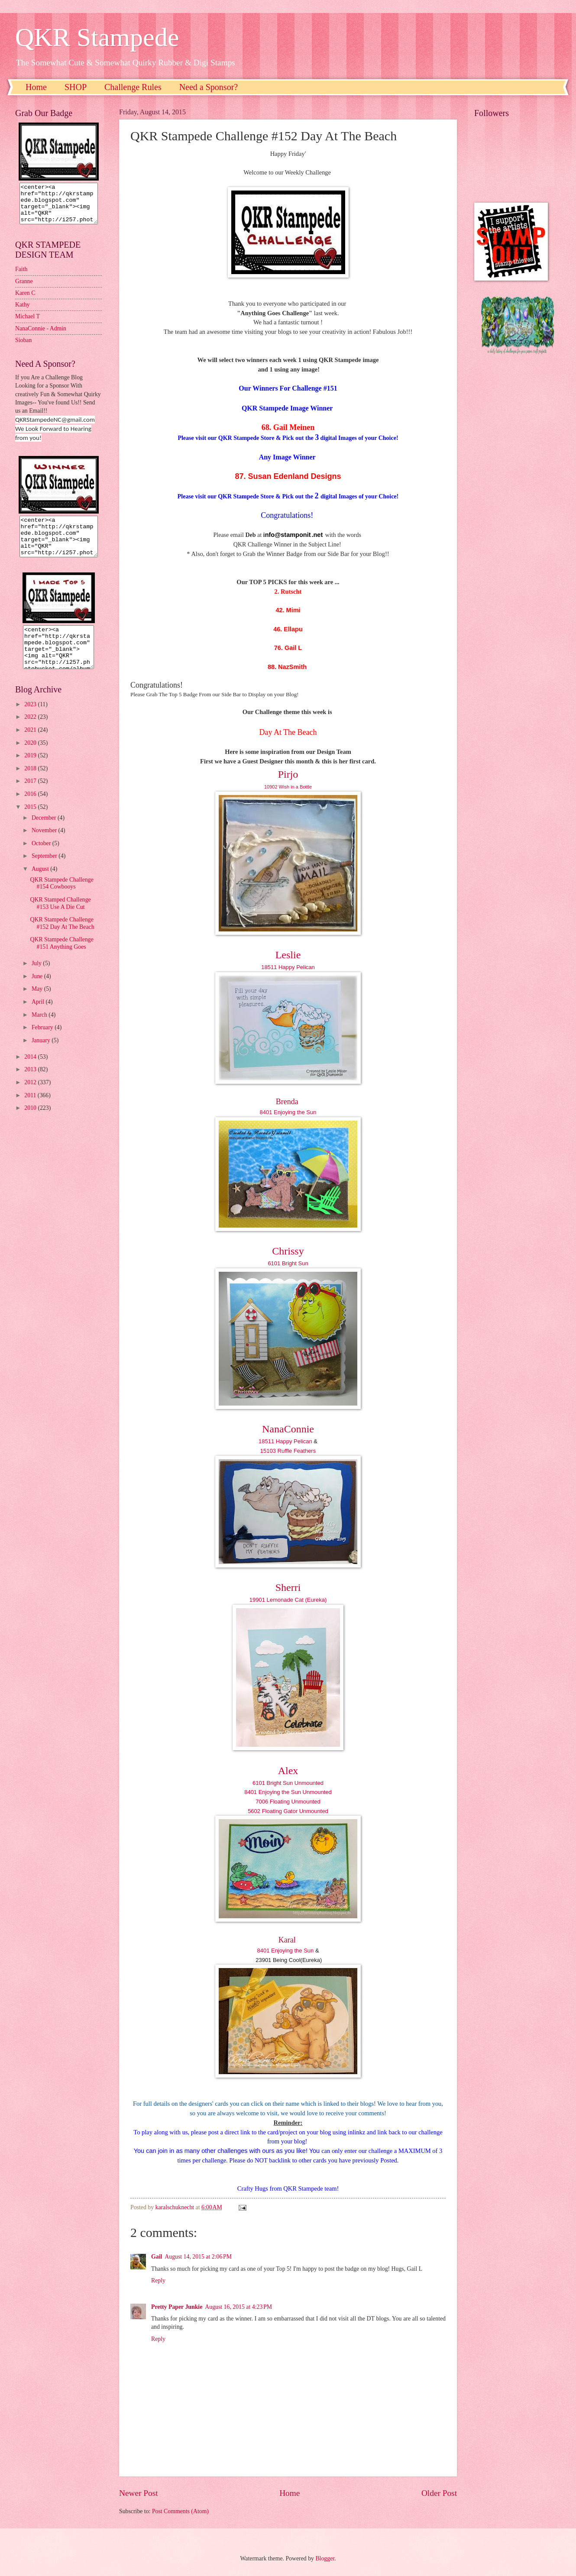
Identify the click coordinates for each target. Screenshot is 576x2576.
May (38, 1004)
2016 (31, 809)
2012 (31, 1098)
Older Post (439, 2493)
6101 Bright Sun (288, 1263)
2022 (31, 732)
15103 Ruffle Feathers (288, 1451)
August (41, 884)
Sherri (288, 1587)
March (40, 1030)
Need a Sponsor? (208, 87)
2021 (31, 745)
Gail (156, 2256)
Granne (24, 289)
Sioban (23, 348)
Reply (158, 2280)
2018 (31, 784)
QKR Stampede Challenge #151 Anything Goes (61, 959)
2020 (31, 758)
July (37, 979)
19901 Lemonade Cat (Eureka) (288, 1600)
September (45, 871)
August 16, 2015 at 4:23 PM (238, 2307)
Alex (288, 1770)
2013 (31, 1085)
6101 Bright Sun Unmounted (288, 1783)
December (45, 833)
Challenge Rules (133, 87)
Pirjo (288, 774)
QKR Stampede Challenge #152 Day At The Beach (62, 939)
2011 (31, 1111)
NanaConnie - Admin (40, 336)
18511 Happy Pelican (288, 967)
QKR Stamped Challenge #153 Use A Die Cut (60, 919)
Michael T (27, 324)
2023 (31, 720)
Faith (21, 277)
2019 (31, 771)
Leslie (288, 954)
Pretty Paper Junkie (176, 2307)
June (38, 992)
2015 (31, 822)
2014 (31, 1072)
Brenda (287, 1101)
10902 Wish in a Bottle (288, 786)
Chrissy (288, 1251)
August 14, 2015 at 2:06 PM (198, 2256)
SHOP (76, 87)
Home (36, 87)
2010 (31, 1123)
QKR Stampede (97, 37)
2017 (31, 796)
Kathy (22, 312)
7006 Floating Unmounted (288, 1801)
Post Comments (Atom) (180, 2511)
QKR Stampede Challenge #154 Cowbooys (61, 899)
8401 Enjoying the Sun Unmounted (288, 1792)
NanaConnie (288, 1429)
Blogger (324, 2558)
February (43, 1043)
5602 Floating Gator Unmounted (288, 1811)
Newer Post (138, 2493)
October (42, 859)
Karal (287, 1940)
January (42, 1056)
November (45, 846)
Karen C (25, 300)
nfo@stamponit (288, 534)
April (39, 1017)
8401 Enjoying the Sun (288, 1112)
